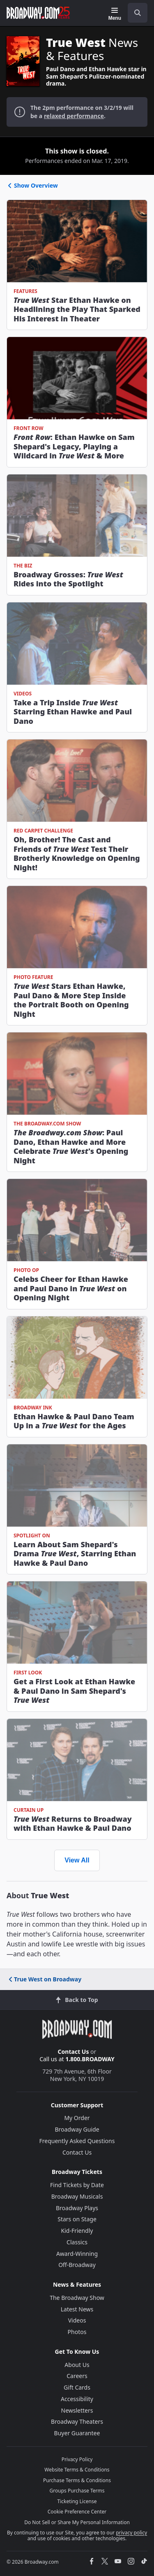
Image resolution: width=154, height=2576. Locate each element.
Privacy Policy (77, 2459)
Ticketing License (77, 2501)
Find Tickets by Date (77, 2185)
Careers (77, 2376)
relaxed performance (74, 116)
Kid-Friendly (77, 2230)
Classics (77, 2242)
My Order (77, 2118)
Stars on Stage (77, 2219)
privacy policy (131, 2532)
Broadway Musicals (77, 2196)
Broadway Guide (77, 2129)
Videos (77, 2320)
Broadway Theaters (77, 2421)
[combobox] (134, 13)
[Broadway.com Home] (38, 13)
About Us (76, 2365)
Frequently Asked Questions (77, 2141)
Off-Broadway (77, 2265)
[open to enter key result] (137, 13)
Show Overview (32, 185)
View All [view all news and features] (76, 1860)
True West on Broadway (44, 1979)
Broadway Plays (77, 2208)
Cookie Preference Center (77, 2511)
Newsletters (77, 2410)
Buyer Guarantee (77, 2433)
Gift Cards (77, 2387)
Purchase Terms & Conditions (77, 2480)
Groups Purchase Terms (77, 2490)
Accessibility (77, 2399)
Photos (77, 2332)
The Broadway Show (77, 2298)
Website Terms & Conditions (76, 2469)
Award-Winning (77, 2253)
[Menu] (114, 14)
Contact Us (73, 2051)
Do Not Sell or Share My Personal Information (77, 2522)
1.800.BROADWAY (90, 2059)
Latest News (77, 2309)
